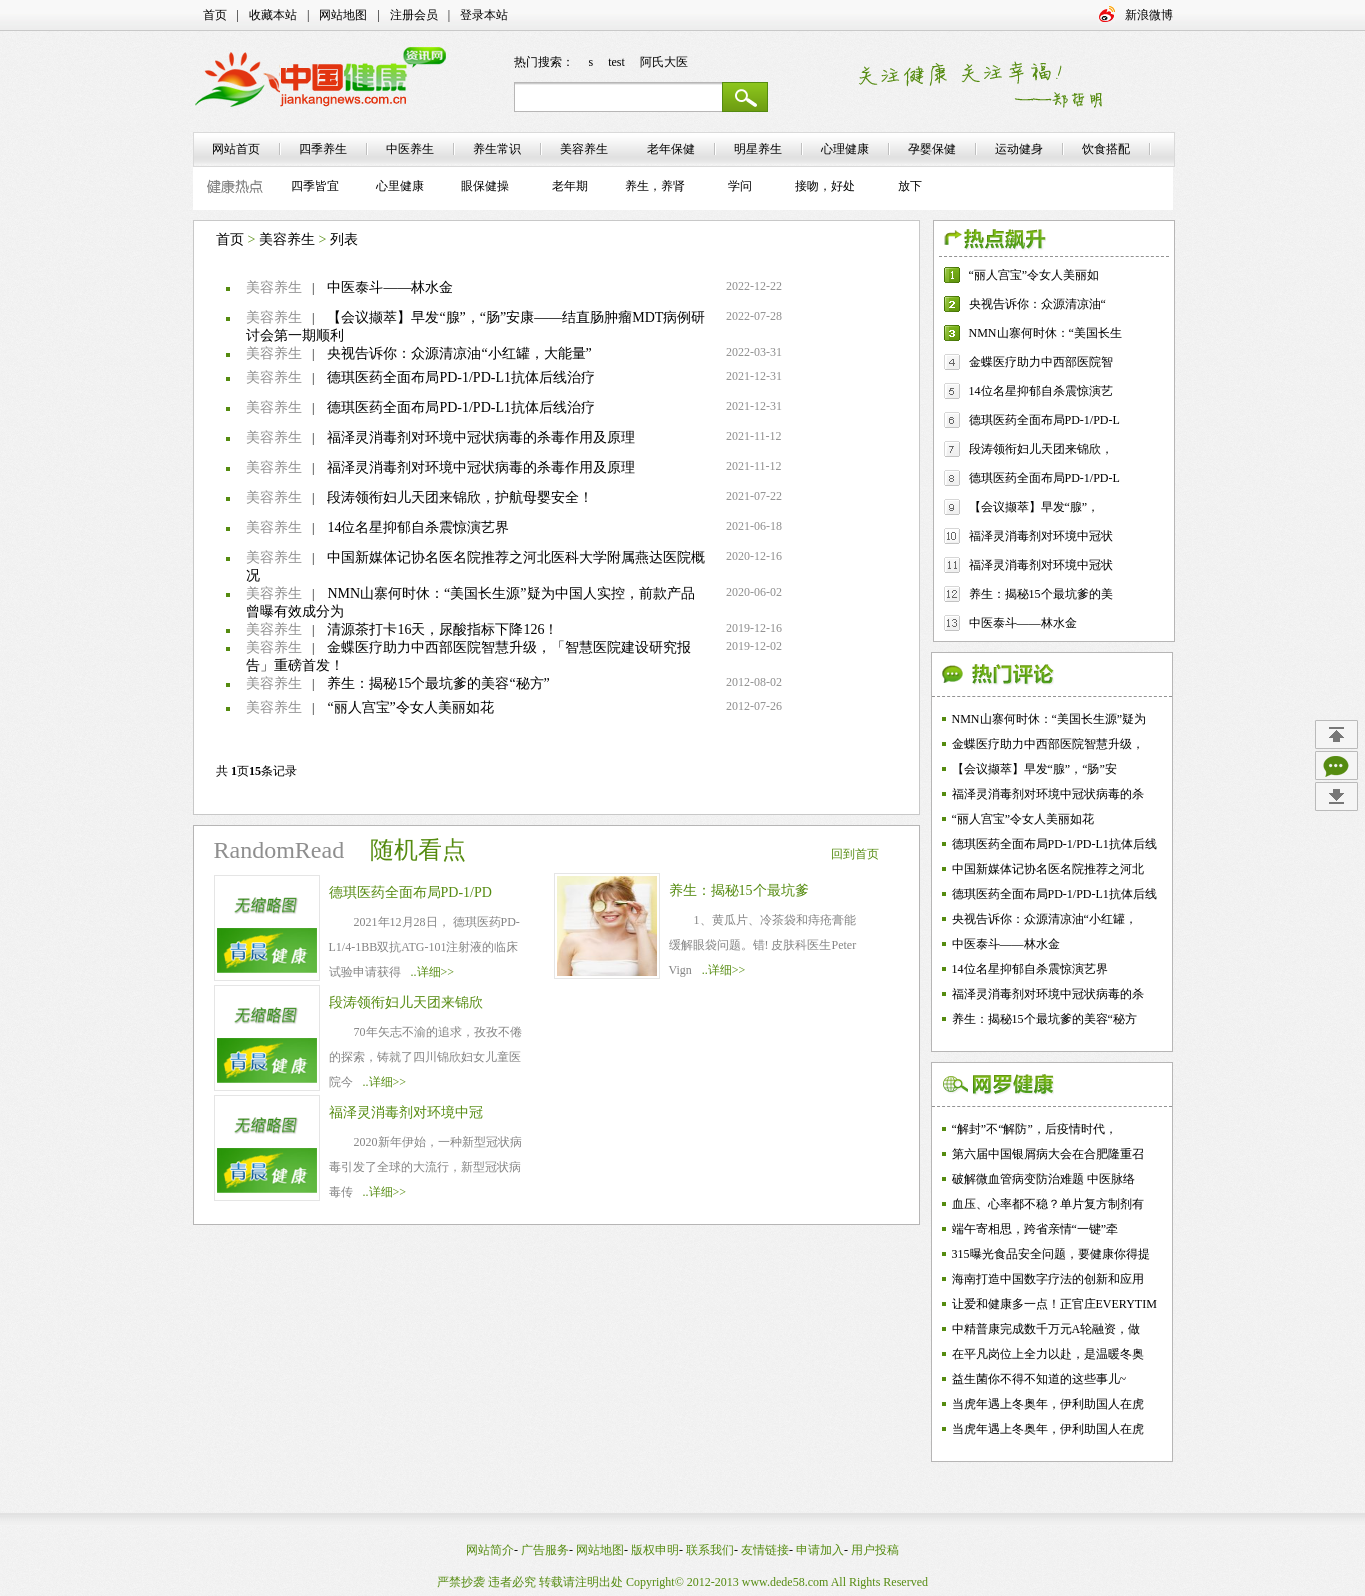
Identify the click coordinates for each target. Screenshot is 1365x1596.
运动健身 (1019, 149)
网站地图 (343, 15)
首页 (215, 15)
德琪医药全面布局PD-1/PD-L (1044, 420)
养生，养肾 (655, 186)
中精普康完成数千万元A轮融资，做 (1046, 1329)
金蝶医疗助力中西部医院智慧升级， (1048, 744)
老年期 (570, 186)
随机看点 (418, 850)
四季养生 (323, 149)
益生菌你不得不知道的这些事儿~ (1039, 1379)
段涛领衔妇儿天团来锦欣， (1041, 449)
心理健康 (845, 149)
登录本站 (484, 15)
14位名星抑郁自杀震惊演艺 (1041, 391)
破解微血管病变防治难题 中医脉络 (1043, 1179)
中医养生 (410, 149)
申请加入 (820, 1550)
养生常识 (497, 149)
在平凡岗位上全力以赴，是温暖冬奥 (1048, 1354)
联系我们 (710, 1550)
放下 (910, 186)
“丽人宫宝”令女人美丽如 (1034, 275)
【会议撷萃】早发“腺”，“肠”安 (1034, 769)
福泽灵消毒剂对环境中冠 (406, 1112)
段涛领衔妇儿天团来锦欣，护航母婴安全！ (460, 497)
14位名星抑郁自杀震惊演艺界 (418, 527)
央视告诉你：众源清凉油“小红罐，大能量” (459, 353)
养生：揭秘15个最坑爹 (739, 890)
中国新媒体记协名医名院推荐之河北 (1048, 869)
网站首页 (236, 149)
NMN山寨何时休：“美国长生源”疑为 (1049, 719)
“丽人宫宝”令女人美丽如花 (410, 707)
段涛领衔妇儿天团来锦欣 (406, 1002)
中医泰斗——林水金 (390, 287)
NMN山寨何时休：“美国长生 (1045, 333)
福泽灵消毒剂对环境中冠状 (1041, 536)
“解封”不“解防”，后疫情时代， (1034, 1129)
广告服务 (545, 1550)
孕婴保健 (932, 149)
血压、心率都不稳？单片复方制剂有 (1048, 1204)
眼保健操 (485, 186)
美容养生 (287, 239)
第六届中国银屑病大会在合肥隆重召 (1048, 1154)
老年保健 (671, 149)
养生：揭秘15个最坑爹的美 (1041, 594)
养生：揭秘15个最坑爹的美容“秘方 (1044, 1019)
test (616, 62)
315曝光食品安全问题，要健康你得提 (1051, 1254)
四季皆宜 (315, 186)
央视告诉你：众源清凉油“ (1037, 304)
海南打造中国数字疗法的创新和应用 (1048, 1279)
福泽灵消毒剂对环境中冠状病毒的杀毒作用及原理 (481, 437)
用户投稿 (875, 1550)
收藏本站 (273, 15)
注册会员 (414, 15)
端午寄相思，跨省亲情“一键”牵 (1035, 1229)
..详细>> (433, 972)
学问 (740, 186)
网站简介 (490, 1550)
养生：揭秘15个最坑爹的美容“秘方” (438, 683)
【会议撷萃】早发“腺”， (1034, 507)
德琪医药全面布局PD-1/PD (410, 892)
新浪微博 (1149, 15)
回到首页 (855, 854)
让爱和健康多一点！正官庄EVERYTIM (1054, 1304)
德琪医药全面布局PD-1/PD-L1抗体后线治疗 (461, 377)
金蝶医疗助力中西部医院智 (1041, 362)
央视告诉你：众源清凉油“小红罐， (1044, 919)
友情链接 (765, 1550)
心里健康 (400, 186)
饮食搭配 (1106, 149)
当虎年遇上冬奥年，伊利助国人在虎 (1048, 1404)
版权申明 (655, 1550)
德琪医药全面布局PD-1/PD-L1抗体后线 (1054, 844)
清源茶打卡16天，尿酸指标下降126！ (442, 629)
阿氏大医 (664, 62)
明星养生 (758, 149)
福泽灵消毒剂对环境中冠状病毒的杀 (1048, 794)
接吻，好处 (825, 186)
